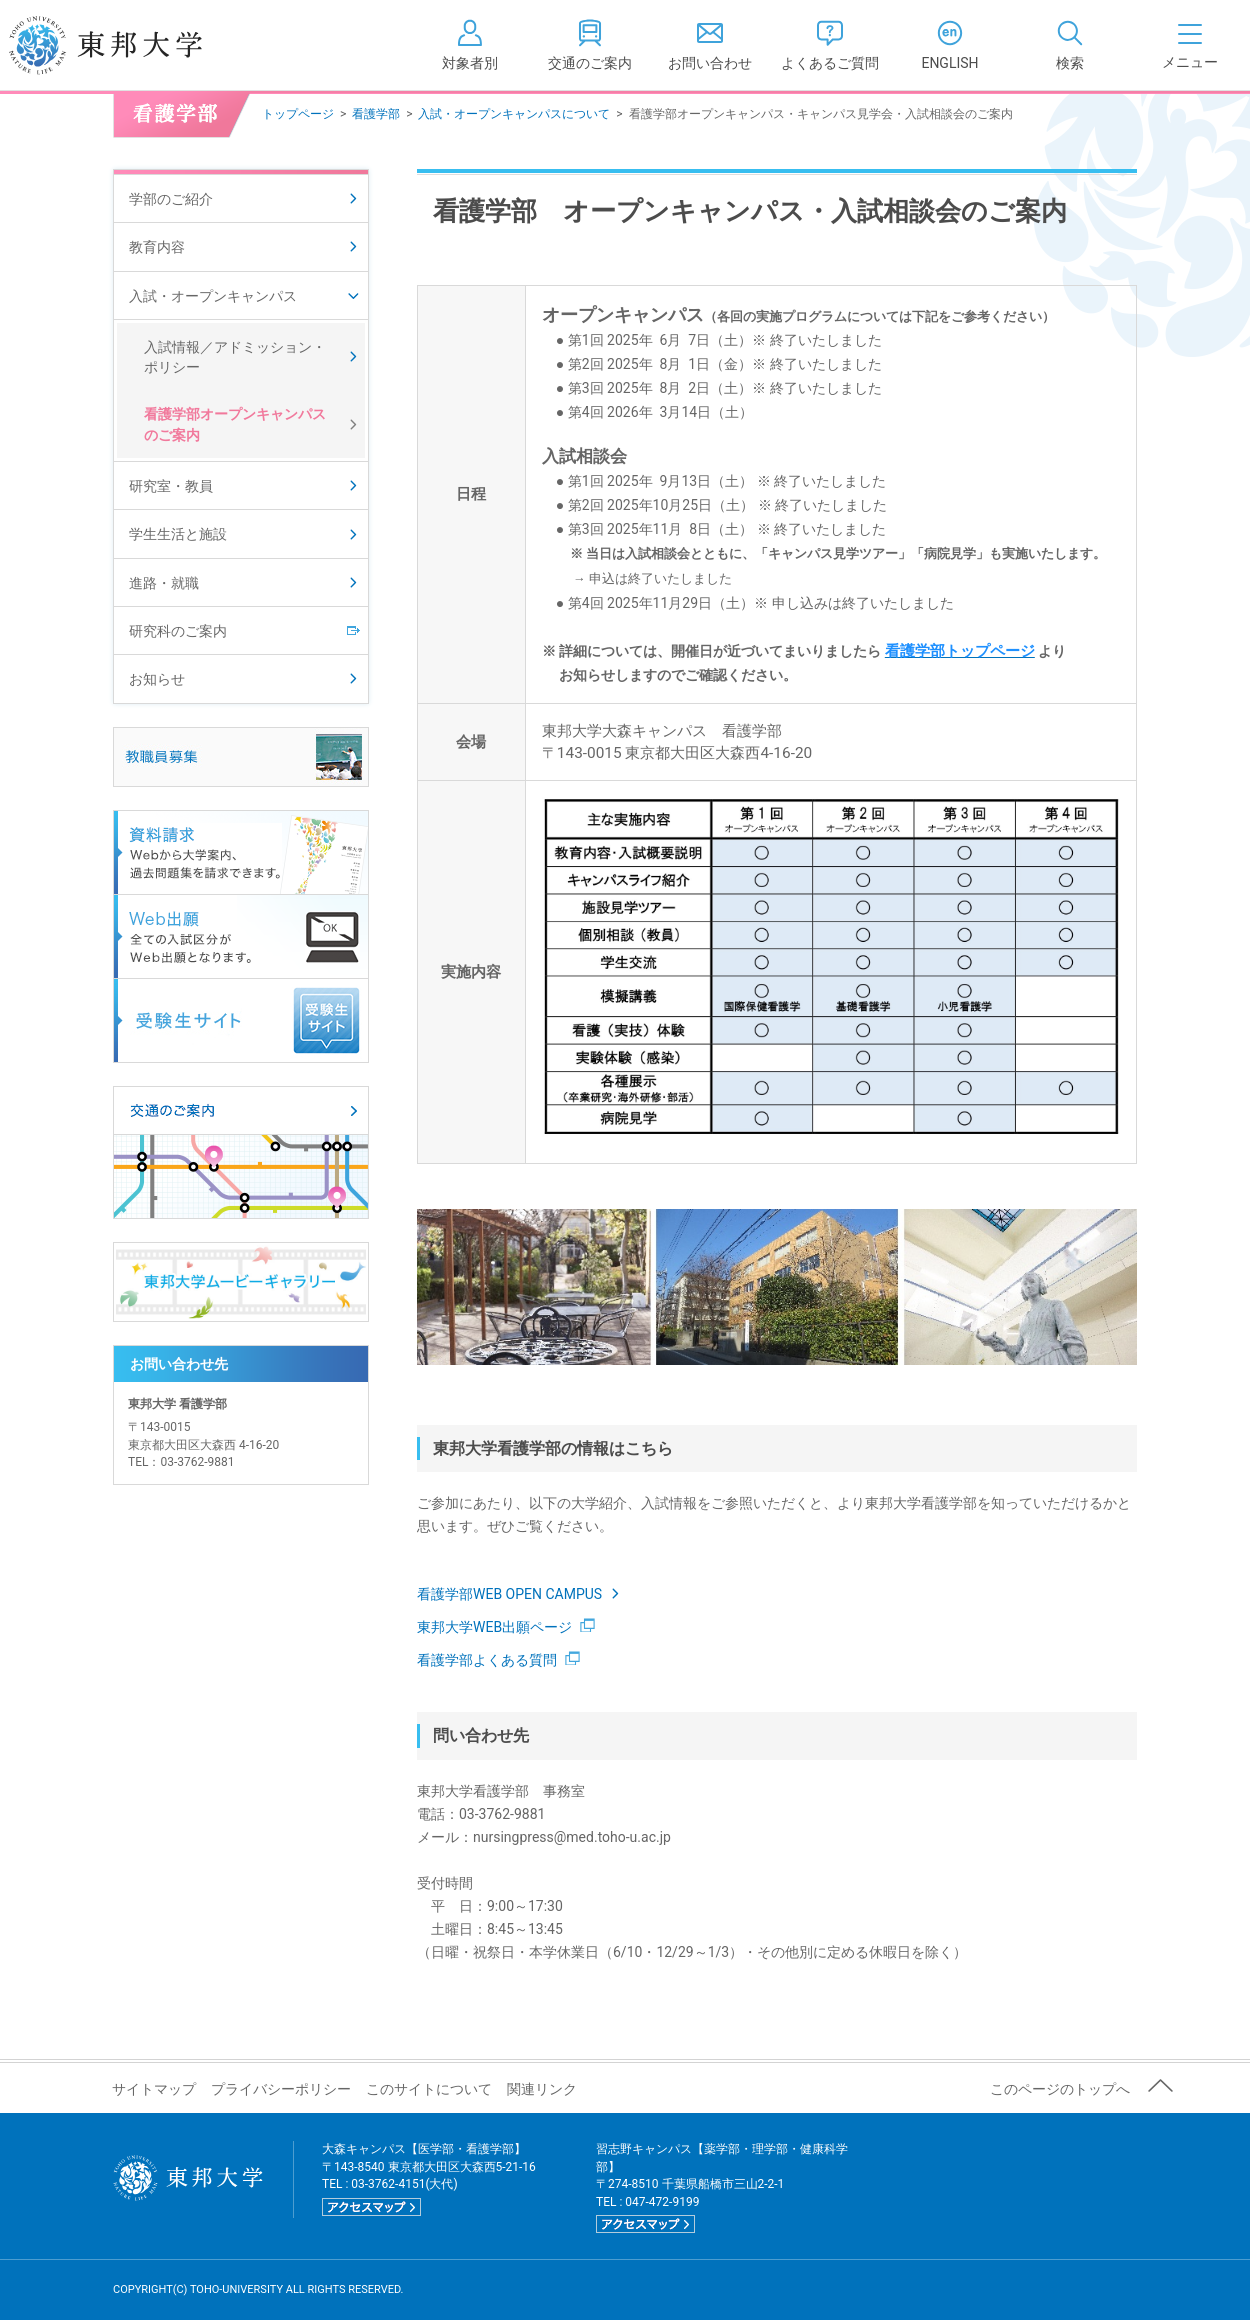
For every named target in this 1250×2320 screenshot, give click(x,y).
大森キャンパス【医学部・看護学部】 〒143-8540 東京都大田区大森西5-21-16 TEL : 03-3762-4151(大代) (429, 2178)
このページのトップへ (1060, 2089)
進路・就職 (164, 583)
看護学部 (376, 114)
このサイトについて (429, 2089)
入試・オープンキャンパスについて (514, 114)
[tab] (1070, 45)
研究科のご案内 (178, 631)
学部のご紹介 (171, 199)
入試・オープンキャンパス (213, 296)
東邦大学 (127, 45)
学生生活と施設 (178, 534)
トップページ (298, 114)
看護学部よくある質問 (498, 1660)
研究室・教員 (171, 486)
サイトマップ (154, 2089)
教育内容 (157, 247)
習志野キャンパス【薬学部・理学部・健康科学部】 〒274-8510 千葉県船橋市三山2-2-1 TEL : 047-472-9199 (722, 2187)
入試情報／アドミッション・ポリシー (235, 357)
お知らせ (157, 679)
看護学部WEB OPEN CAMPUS (520, 1594)
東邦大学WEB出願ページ (506, 1627)
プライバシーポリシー (281, 2089)
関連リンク (542, 2089)
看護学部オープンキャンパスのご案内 (235, 424)
